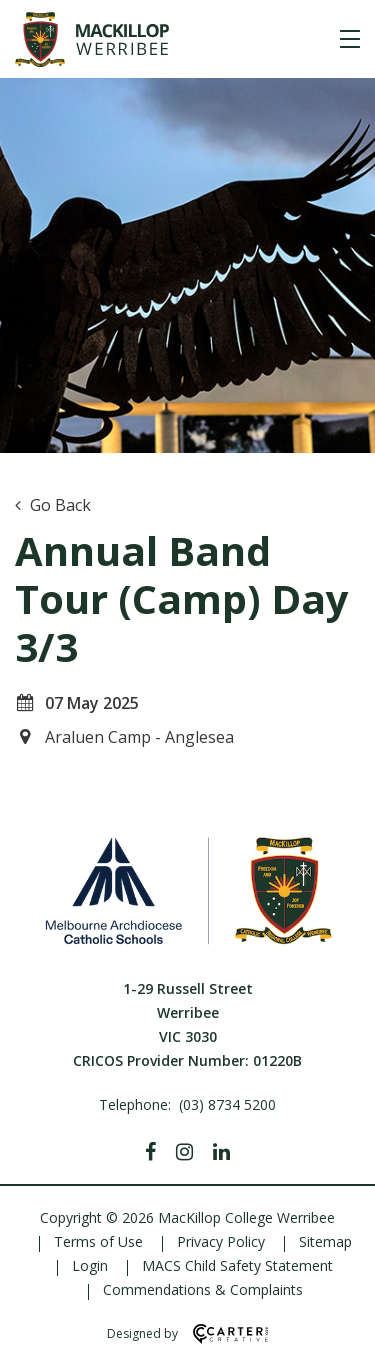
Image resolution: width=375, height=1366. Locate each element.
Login (90, 1265)
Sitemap (325, 1241)
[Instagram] (184, 1152)
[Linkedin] (221, 1152)
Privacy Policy (221, 1241)
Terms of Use (98, 1241)
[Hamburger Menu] (350, 39)
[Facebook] (150, 1152)
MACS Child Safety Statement (237, 1265)
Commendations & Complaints (203, 1289)
